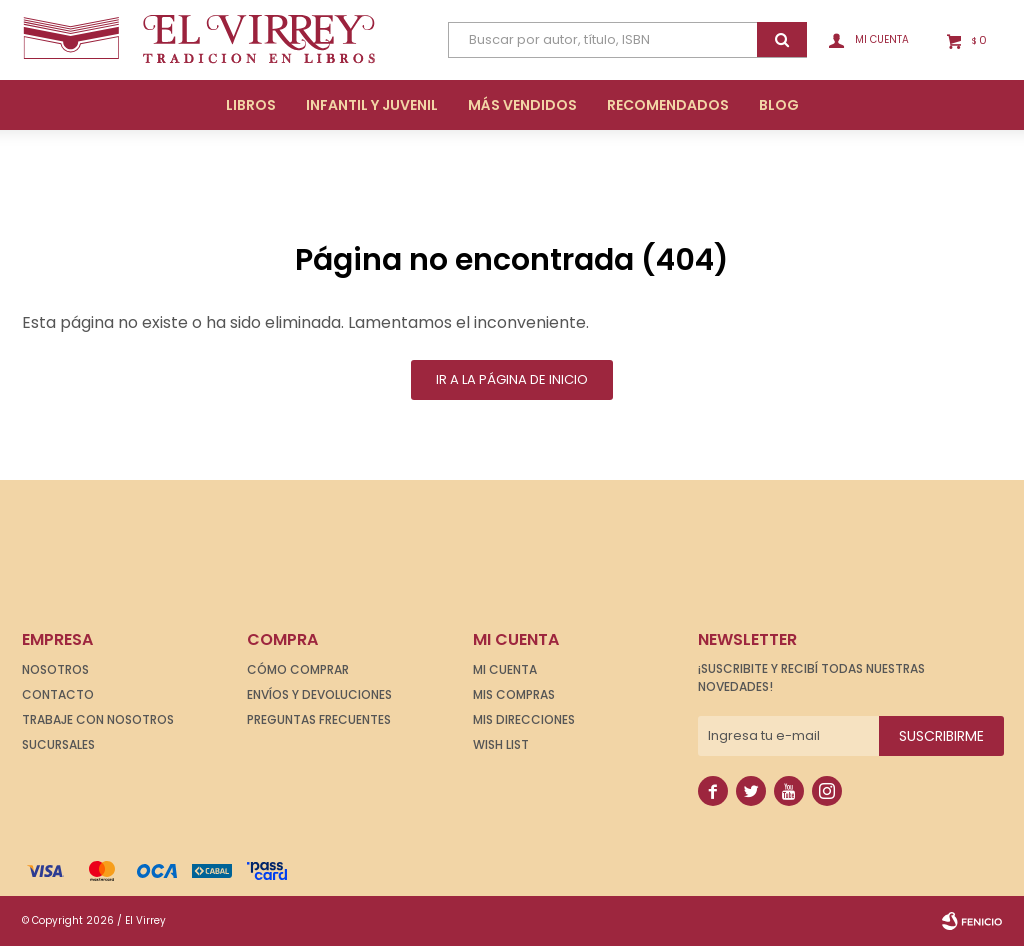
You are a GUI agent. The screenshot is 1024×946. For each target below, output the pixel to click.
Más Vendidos (522, 105)
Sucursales (58, 744)
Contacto (58, 694)
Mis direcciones (524, 719)
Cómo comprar (298, 669)
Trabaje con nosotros (98, 719)
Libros (251, 105)
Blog (779, 105)
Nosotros (55, 669)
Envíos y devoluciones (319, 694)
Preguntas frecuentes (319, 719)
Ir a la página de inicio (512, 379)
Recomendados (668, 105)
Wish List (501, 744)
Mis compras (514, 694)
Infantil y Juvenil (372, 105)
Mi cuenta (505, 669)
